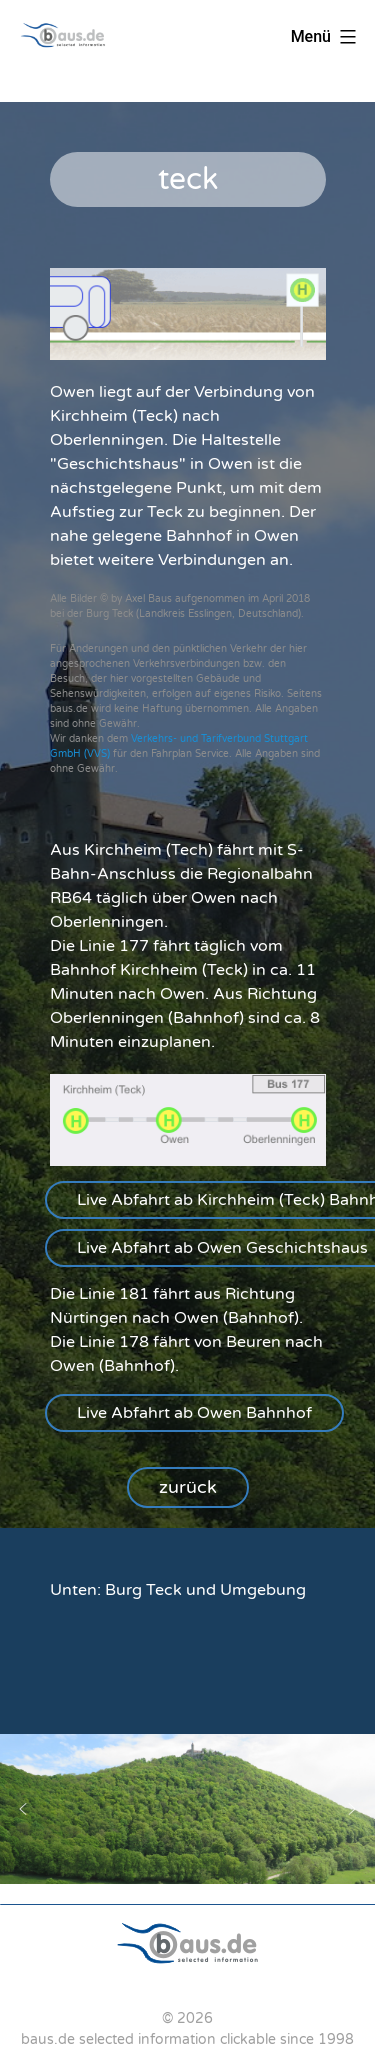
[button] (194, 1413)
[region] (187, 815)
